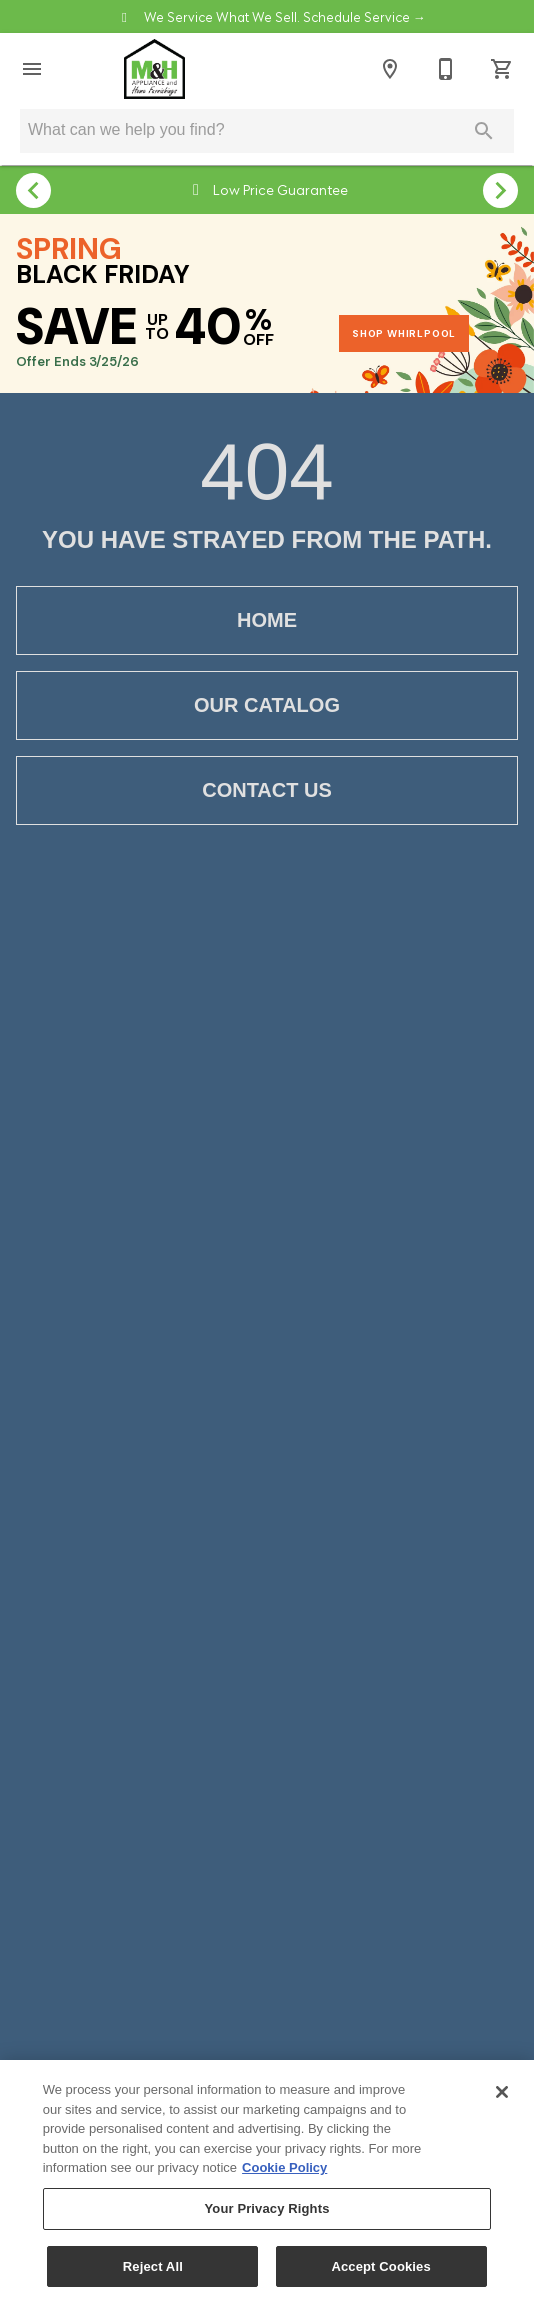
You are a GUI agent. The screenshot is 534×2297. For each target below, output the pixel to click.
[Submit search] (484, 131)
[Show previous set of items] (33, 190)
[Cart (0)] (502, 69)
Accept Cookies (380, 2274)
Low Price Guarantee (279, 188)
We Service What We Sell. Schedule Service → (283, 16)
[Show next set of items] (500, 190)
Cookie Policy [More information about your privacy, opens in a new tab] (284, 2175)
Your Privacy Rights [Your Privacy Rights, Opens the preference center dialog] (266, 2216)
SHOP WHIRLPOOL (404, 333)
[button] (32, 69)
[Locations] (390, 69)
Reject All (153, 2274)
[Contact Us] (446, 69)
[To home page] (154, 69)
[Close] (502, 2100)
